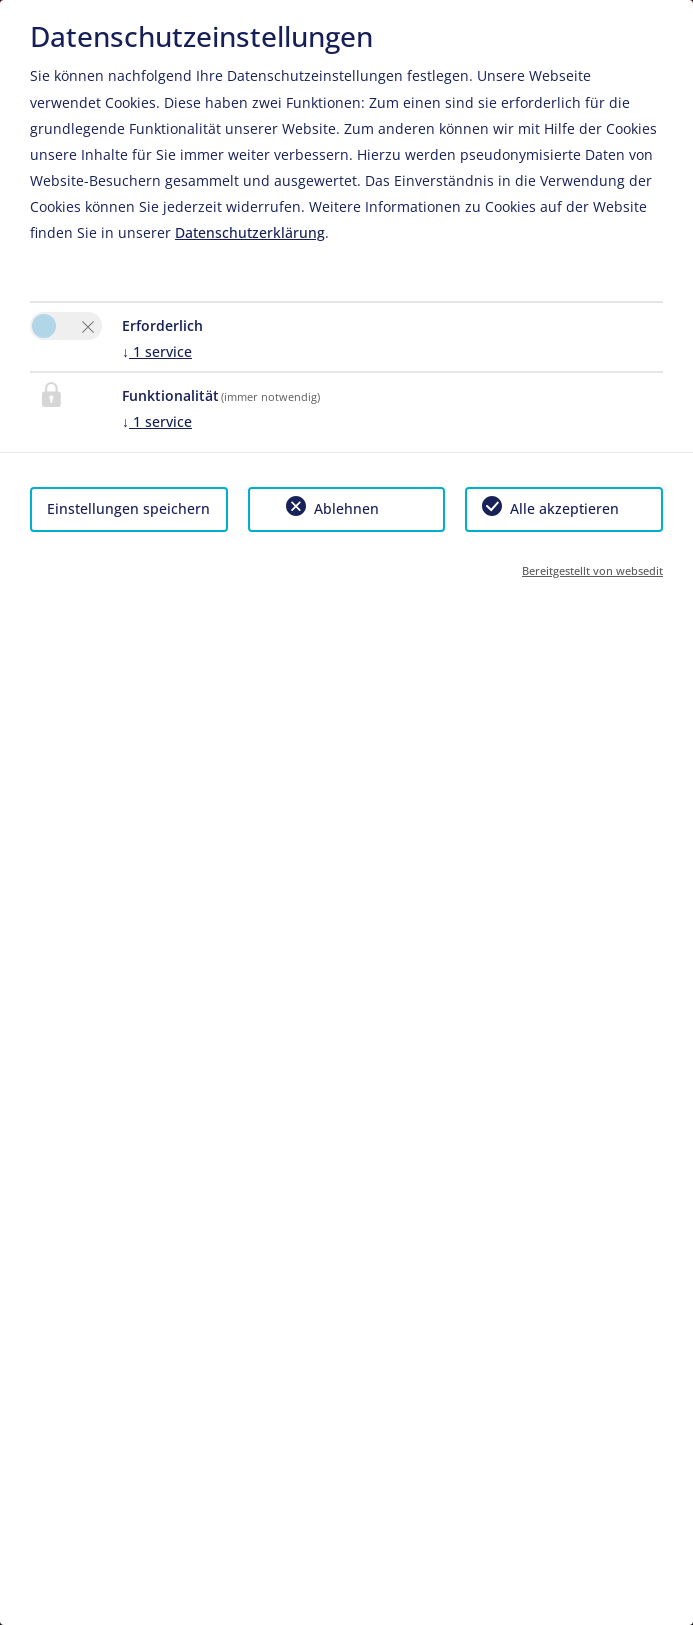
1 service (157, 351)
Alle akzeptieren (564, 508)
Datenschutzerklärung (250, 232)
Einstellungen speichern (128, 508)
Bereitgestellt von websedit (592, 570)
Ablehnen (346, 508)
